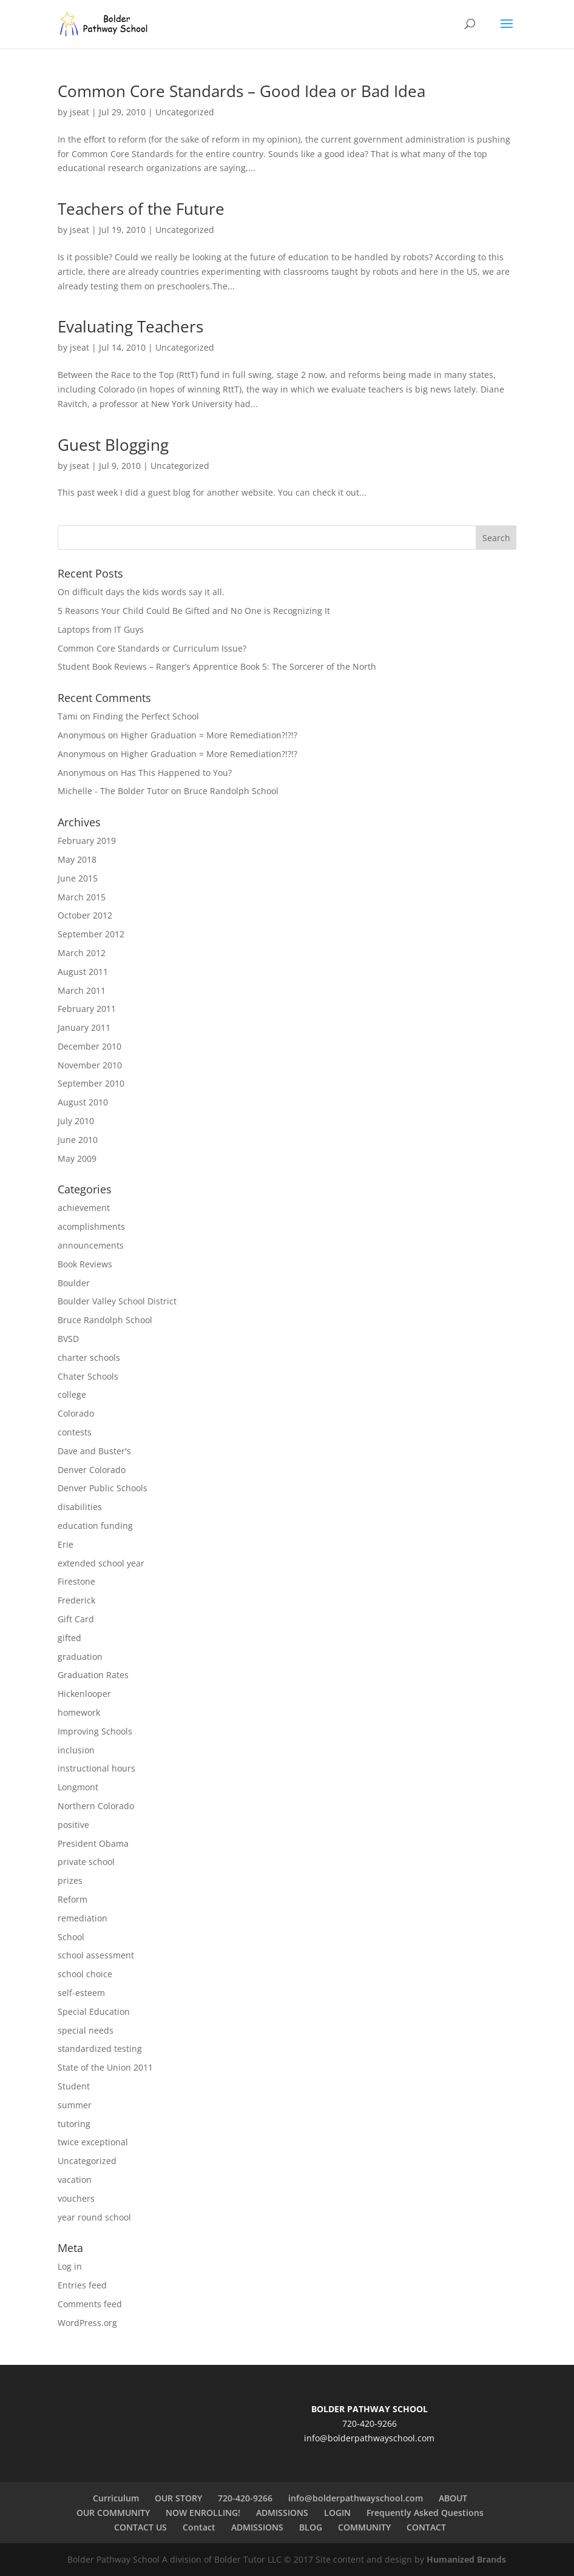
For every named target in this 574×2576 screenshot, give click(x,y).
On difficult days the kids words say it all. (141, 592)
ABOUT (453, 2498)
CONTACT (426, 2527)
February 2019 (87, 840)
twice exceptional (93, 2142)
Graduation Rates (93, 1675)
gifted (69, 1638)
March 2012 (82, 953)
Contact (199, 2527)
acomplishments (91, 1226)
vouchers (76, 2198)
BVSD (68, 1338)
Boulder (74, 1283)
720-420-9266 (245, 2498)
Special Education (94, 2011)
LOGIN (337, 2512)
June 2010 (78, 1139)
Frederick (76, 1600)
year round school (94, 2217)
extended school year (101, 1563)
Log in (70, 2266)
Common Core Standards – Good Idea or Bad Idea (241, 91)
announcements (91, 1245)
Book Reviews (85, 1264)
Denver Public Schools (102, 1488)
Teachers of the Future (141, 209)
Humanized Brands (466, 2559)
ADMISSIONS (282, 2512)
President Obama (93, 1843)
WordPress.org (87, 2322)
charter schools (89, 1357)
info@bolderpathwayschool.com (369, 2438)
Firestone (76, 1581)
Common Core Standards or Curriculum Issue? (152, 648)
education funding (95, 1525)
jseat (79, 112)
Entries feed (82, 2285)
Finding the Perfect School (146, 716)
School (71, 1937)
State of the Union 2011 (105, 2067)
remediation (82, 1918)
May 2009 (77, 1158)
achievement (84, 1207)
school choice (85, 1974)
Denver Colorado (92, 1469)
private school (86, 1861)
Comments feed (90, 2304)
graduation (80, 1656)
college (72, 1394)
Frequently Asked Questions (425, 2512)
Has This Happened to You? (176, 772)
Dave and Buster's (94, 1451)
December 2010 (89, 1046)
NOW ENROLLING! (203, 2512)
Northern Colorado (96, 1806)
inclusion (76, 1750)
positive (73, 1824)
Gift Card (76, 1619)
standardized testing (100, 2048)
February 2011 (87, 1008)
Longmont (78, 1787)
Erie (65, 1544)
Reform (72, 1899)
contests (75, 1432)
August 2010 (83, 1102)
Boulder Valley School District (117, 1301)
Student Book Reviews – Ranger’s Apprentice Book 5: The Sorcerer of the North (217, 666)
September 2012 (91, 934)
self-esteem (81, 1992)
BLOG (310, 2527)
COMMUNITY (364, 2527)
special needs (85, 2030)
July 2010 (76, 1121)
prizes (70, 1880)
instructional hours (96, 1768)
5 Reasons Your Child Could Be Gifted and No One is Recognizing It (194, 610)
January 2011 (84, 1027)
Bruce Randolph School (231, 791)
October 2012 (85, 915)
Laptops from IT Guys (101, 629)
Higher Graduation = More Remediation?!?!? (209, 735)
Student (74, 2086)
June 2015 (78, 878)
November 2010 (90, 1065)
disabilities (80, 1506)
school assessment (96, 1955)
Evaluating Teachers (130, 326)
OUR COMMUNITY (113, 2512)
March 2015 (82, 897)
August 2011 (83, 971)
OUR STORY (178, 2498)
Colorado (76, 1413)
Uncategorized (184, 112)
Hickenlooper (84, 1693)
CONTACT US (140, 2527)
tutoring (74, 2123)
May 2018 (77, 859)
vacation (75, 2179)
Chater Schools (88, 1376)
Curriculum (116, 2498)
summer (75, 2105)
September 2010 (91, 1083)
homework (79, 1712)
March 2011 (82, 990)
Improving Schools (95, 1731)
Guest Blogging (113, 445)
